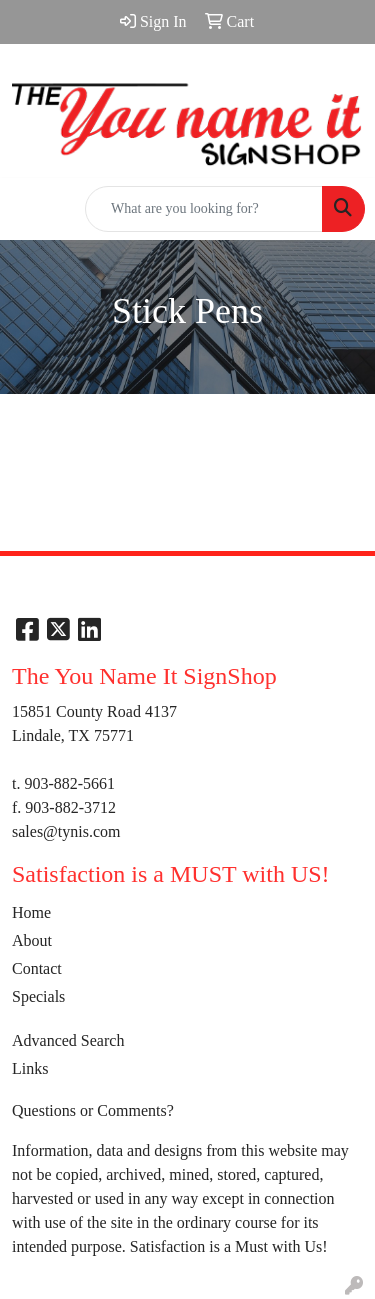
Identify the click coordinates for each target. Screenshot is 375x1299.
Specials (38, 996)
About (32, 940)
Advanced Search (68, 1040)
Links (30, 1068)
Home (31, 912)
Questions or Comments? (93, 1110)
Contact (37, 968)
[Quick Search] (204, 209)
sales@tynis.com (66, 831)
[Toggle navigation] (31, 209)
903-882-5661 (69, 783)
